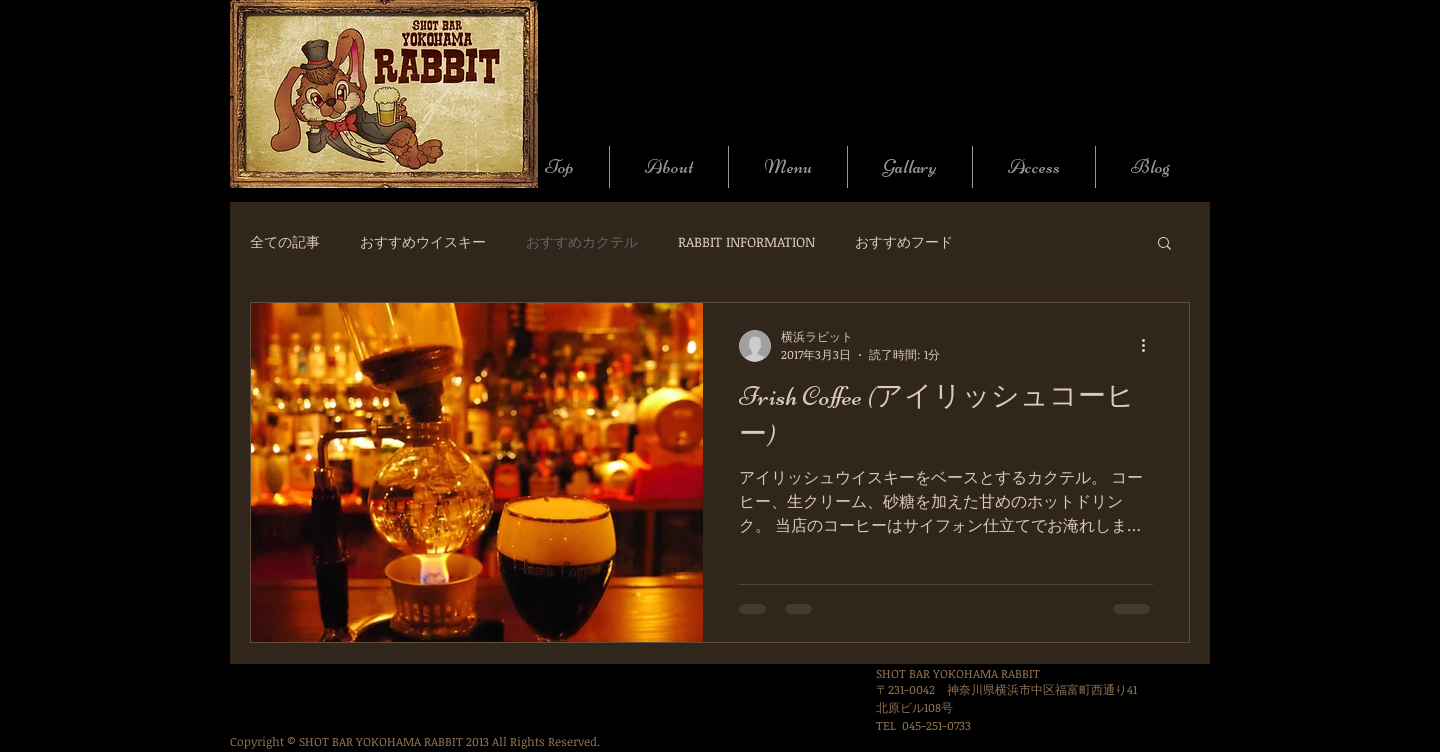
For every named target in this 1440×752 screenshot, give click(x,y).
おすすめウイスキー (423, 241)
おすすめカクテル (582, 241)
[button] (1164, 244)
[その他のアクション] (1150, 346)
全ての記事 (285, 241)
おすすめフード (904, 241)
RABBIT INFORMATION (746, 241)
